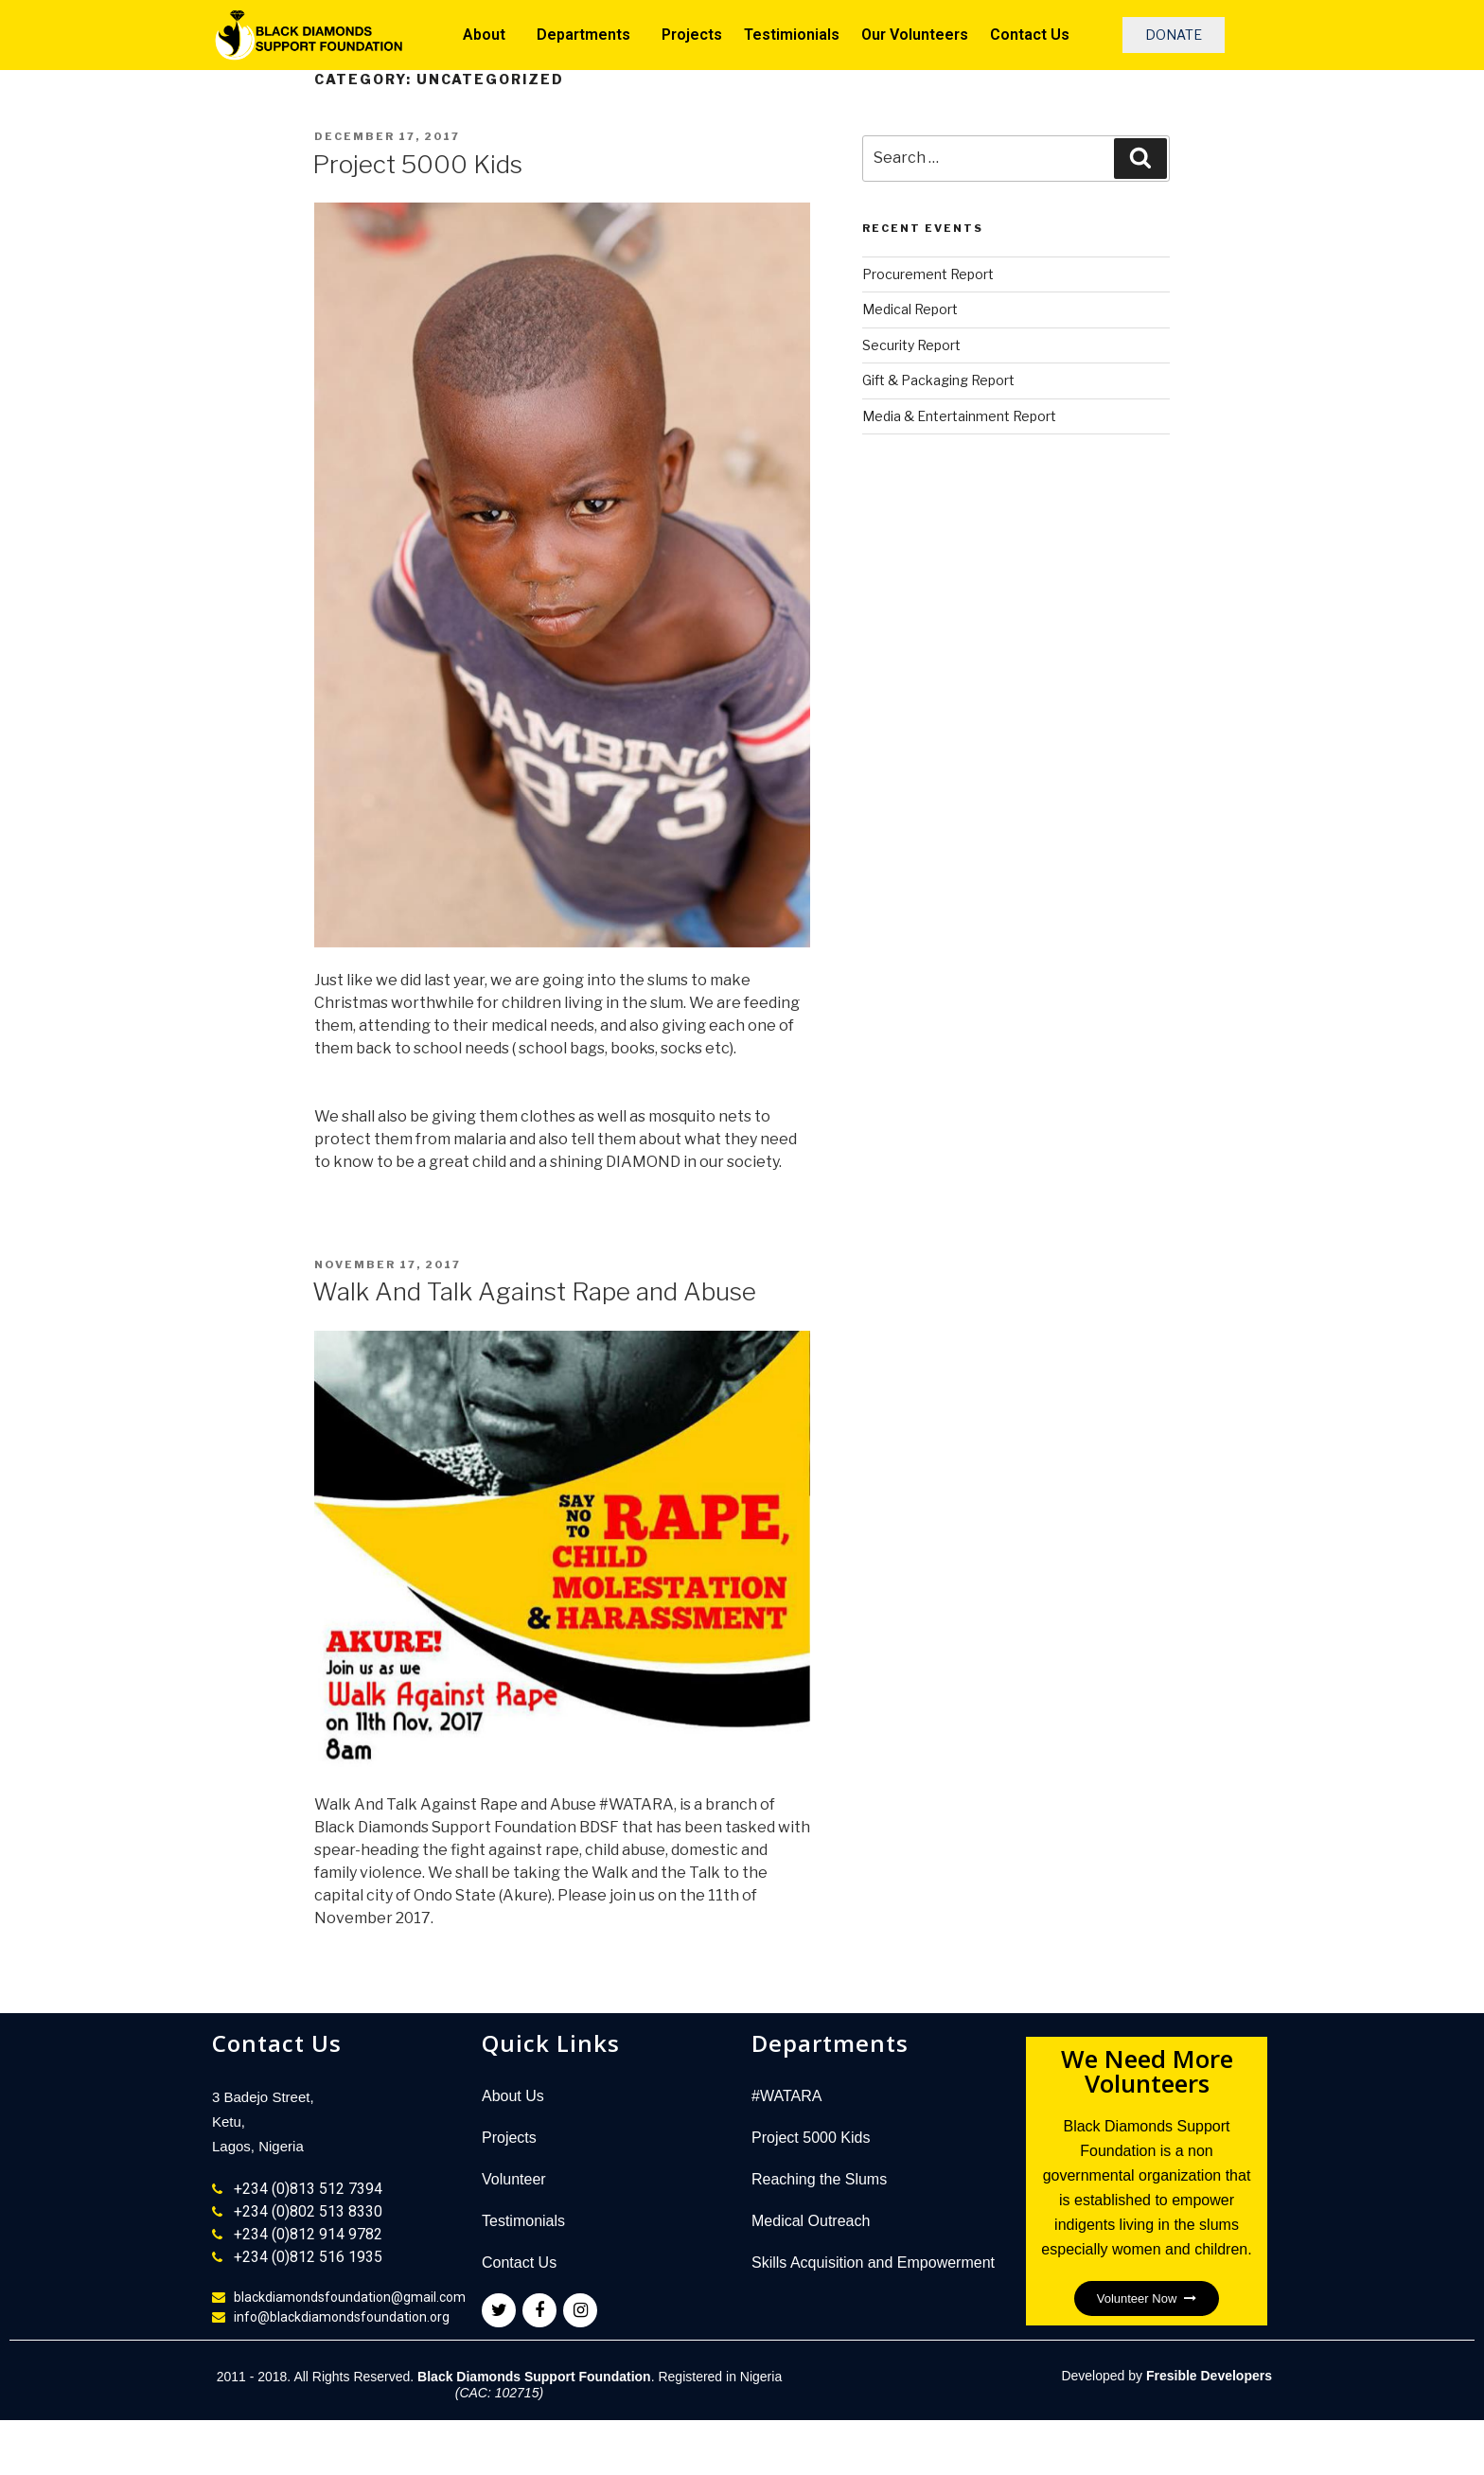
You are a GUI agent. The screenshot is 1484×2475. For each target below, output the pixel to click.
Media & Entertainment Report (959, 416)
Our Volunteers (914, 35)
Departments (588, 35)
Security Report (911, 345)
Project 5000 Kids (417, 164)
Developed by (1166, 2375)
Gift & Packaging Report (938, 380)
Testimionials (791, 35)
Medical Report (910, 309)
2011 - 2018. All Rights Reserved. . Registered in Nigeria (500, 2384)
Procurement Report (928, 274)
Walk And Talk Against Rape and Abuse (534, 1291)
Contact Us (1029, 35)
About (489, 35)
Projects (692, 35)
